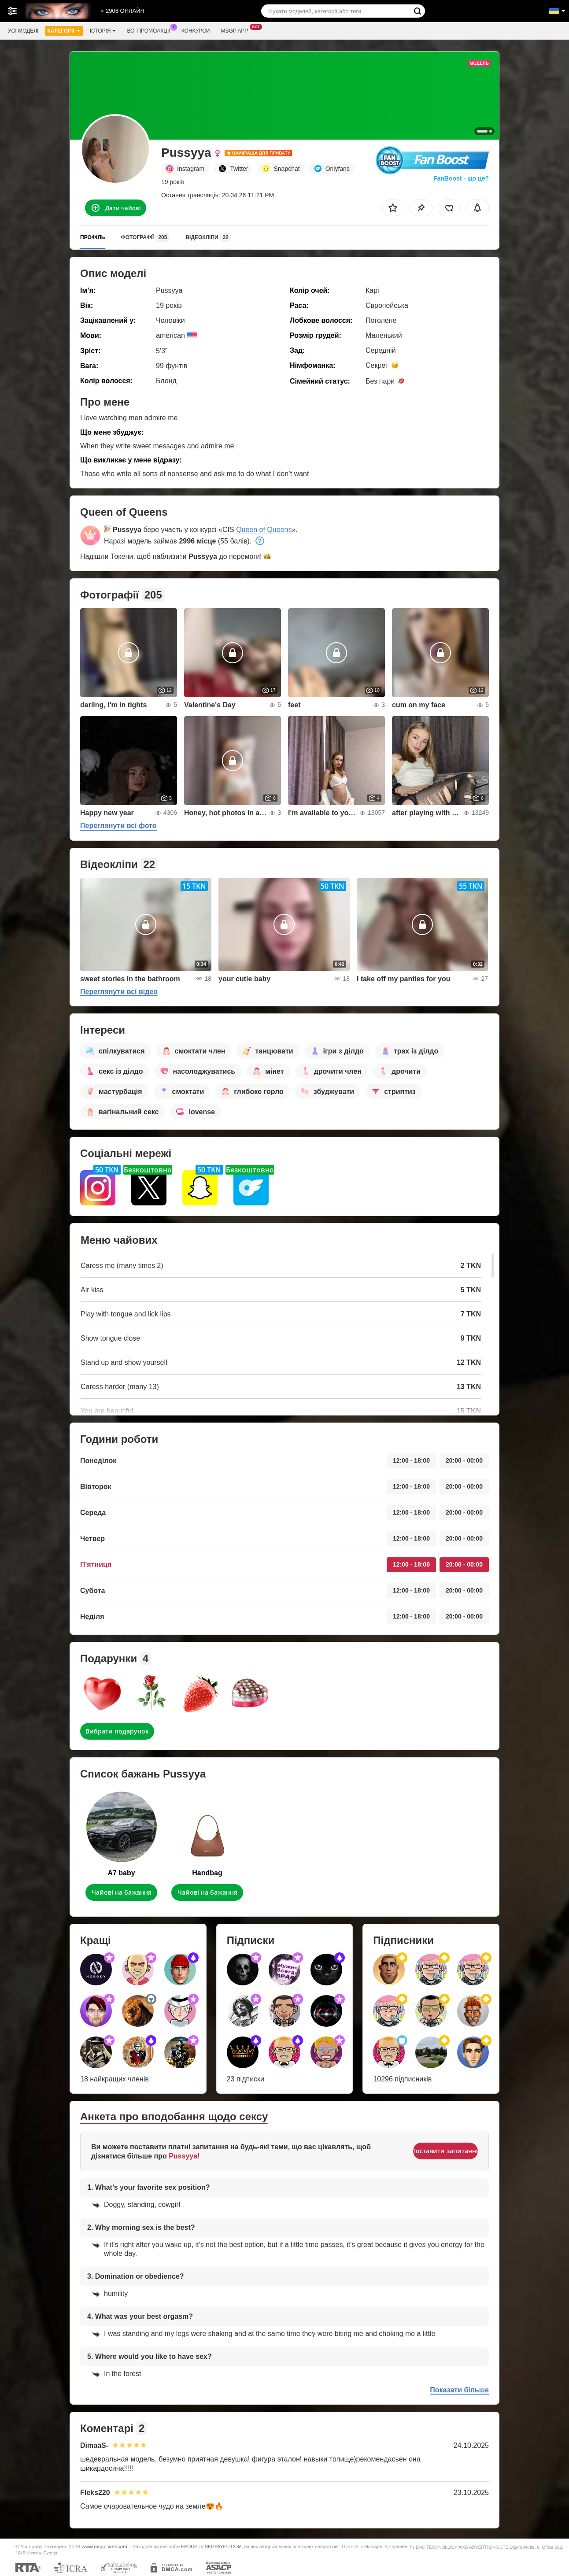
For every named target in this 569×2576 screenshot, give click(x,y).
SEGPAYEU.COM (223, 2546)
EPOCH (189, 2546)
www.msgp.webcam (104, 2546)
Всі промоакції (150, 30)
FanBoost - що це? (461, 178)
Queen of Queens (264, 529)
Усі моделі (23, 31)
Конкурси (195, 31)
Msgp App (236, 30)
